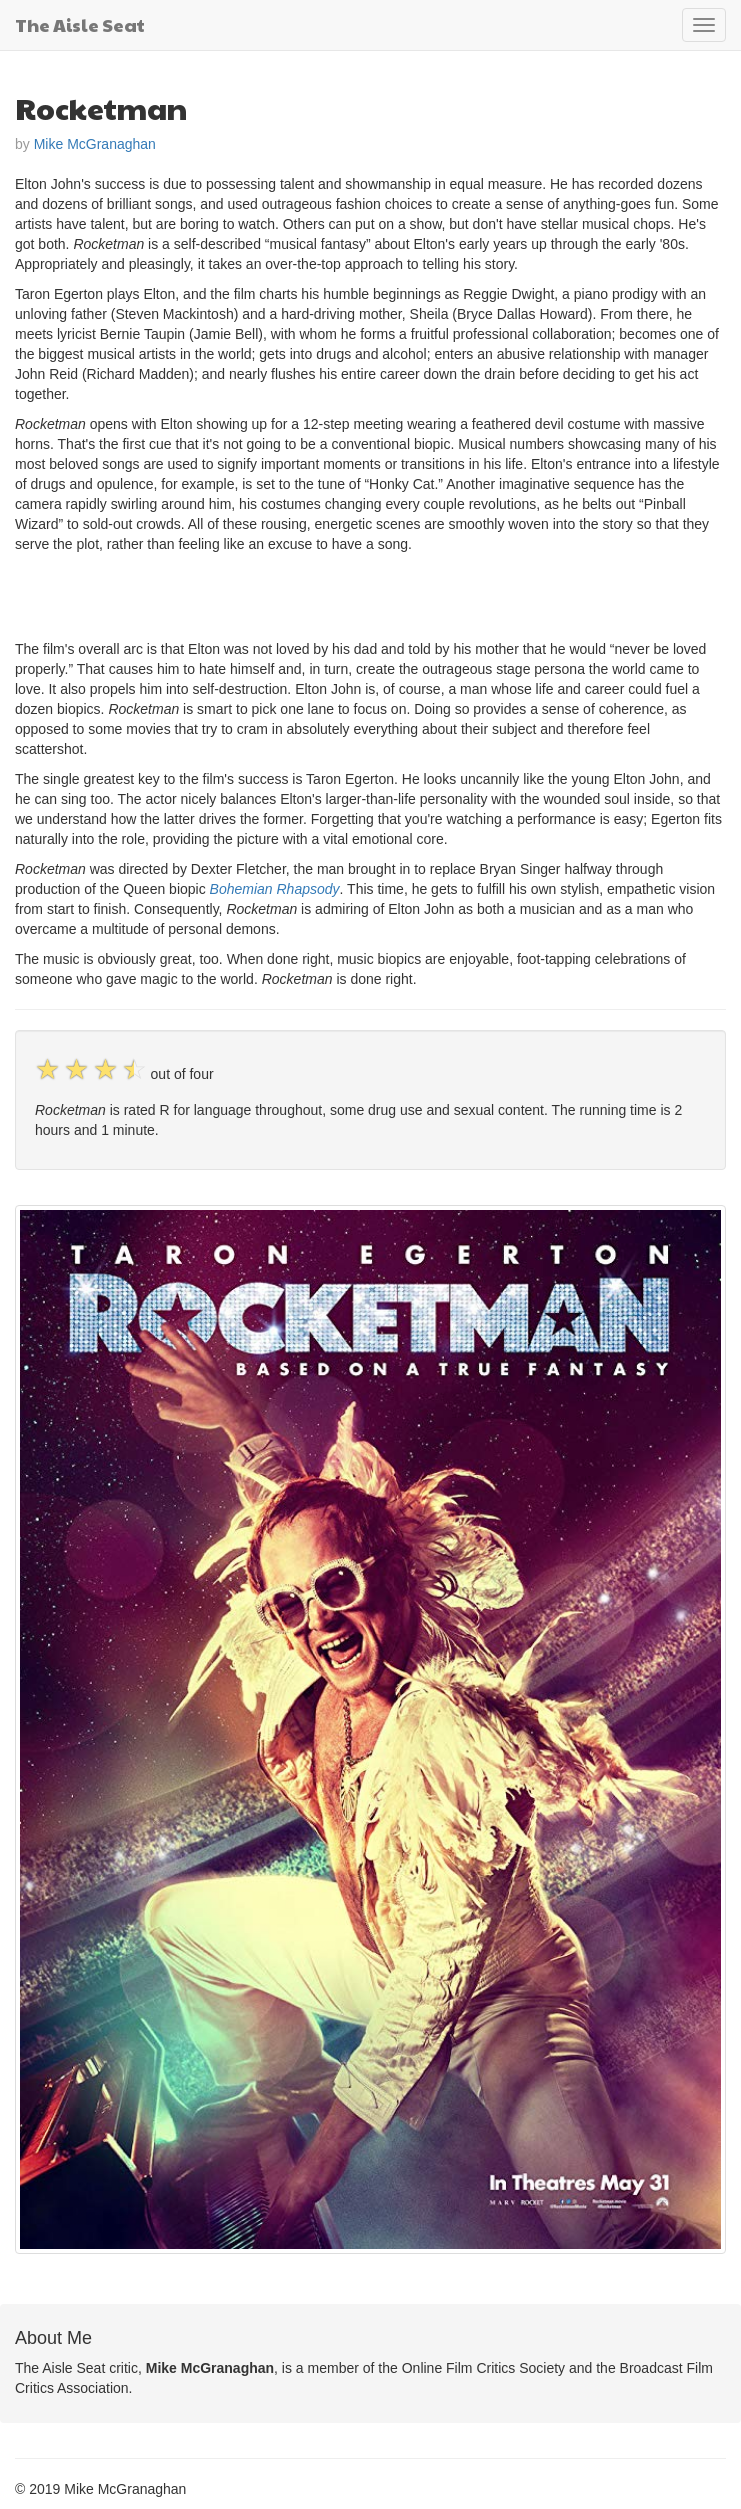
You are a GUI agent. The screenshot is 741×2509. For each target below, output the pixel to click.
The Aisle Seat (80, 24)
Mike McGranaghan (95, 144)
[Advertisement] (249, 594)
